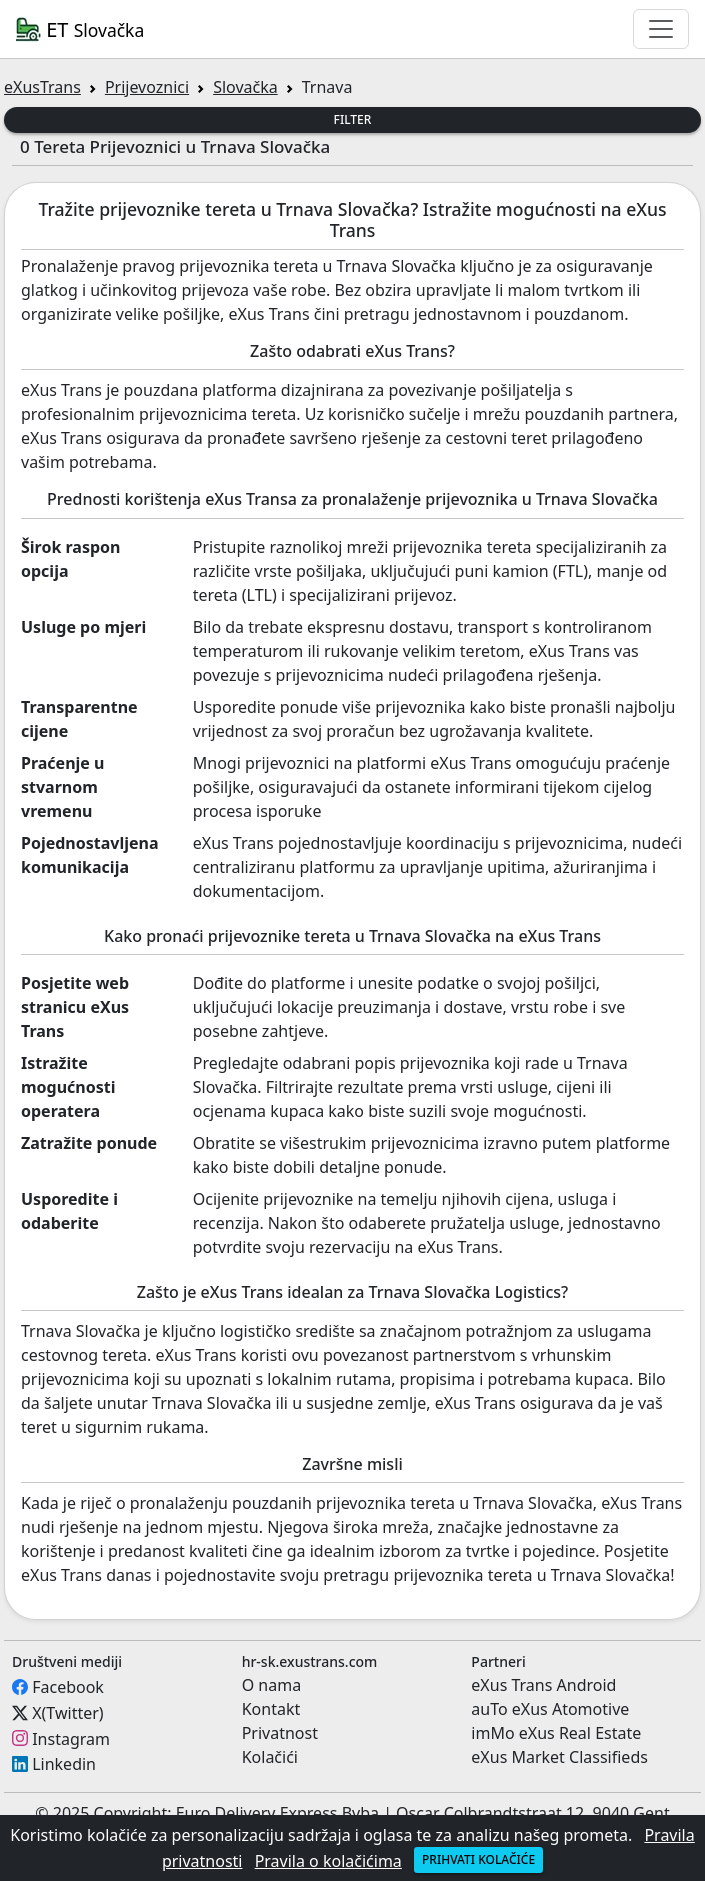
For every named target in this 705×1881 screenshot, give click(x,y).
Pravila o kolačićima (328, 1861)
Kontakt (271, 1709)
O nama (271, 1685)
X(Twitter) (67, 1713)
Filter (353, 119)
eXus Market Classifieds (559, 1757)
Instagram (71, 1738)
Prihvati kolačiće (478, 1859)
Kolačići (270, 1757)
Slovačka (245, 87)
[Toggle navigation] (661, 29)
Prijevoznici (147, 87)
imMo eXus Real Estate (556, 1733)
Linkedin (64, 1764)
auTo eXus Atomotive (550, 1709)
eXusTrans (42, 87)
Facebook (68, 1687)
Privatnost (280, 1733)
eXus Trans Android (543, 1685)
